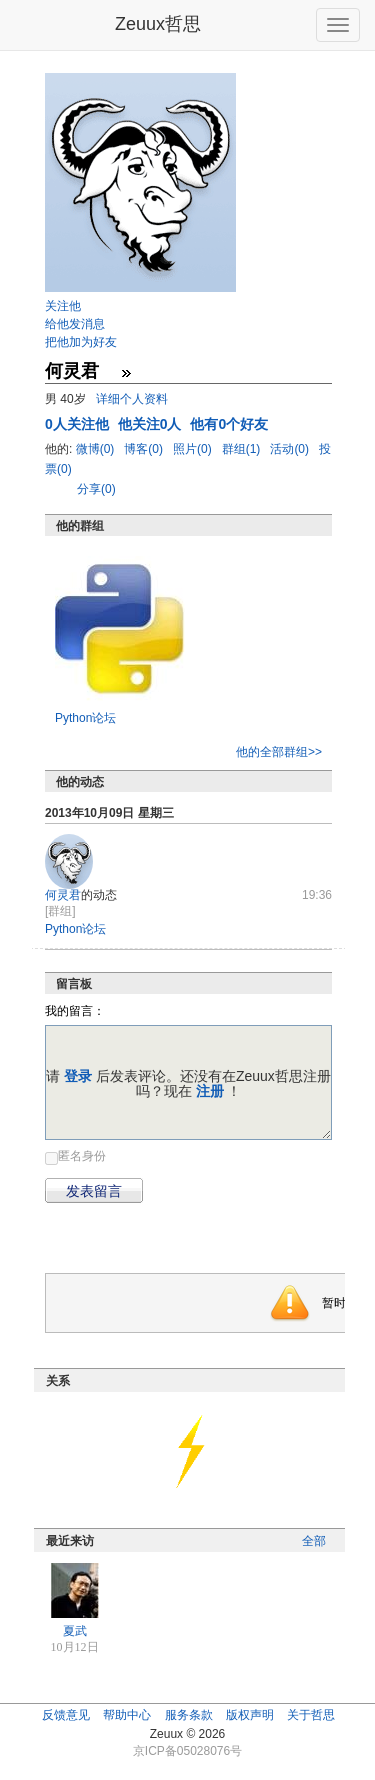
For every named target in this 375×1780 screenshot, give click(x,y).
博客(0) (145, 449)
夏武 (75, 1631)
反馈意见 (66, 1715)
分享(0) (96, 489)
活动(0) (291, 449)
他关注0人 (152, 424)
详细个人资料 (132, 399)
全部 (314, 1541)
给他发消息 (75, 324)
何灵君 (63, 895)
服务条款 (189, 1715)
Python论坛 (85, 718)
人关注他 (79, 424)
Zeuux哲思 (158, 24)
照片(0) (194, 449)
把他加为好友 (81, 342)
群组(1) (243, 449)
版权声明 (250, 1715)
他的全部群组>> (279, 752)
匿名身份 (82, 1156)
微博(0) (97, 449)
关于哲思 (311, 1715)
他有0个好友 (229, 424)
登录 (78, 1076)
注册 (210, 1091)
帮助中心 (127, 1715)
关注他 (63, 306)
